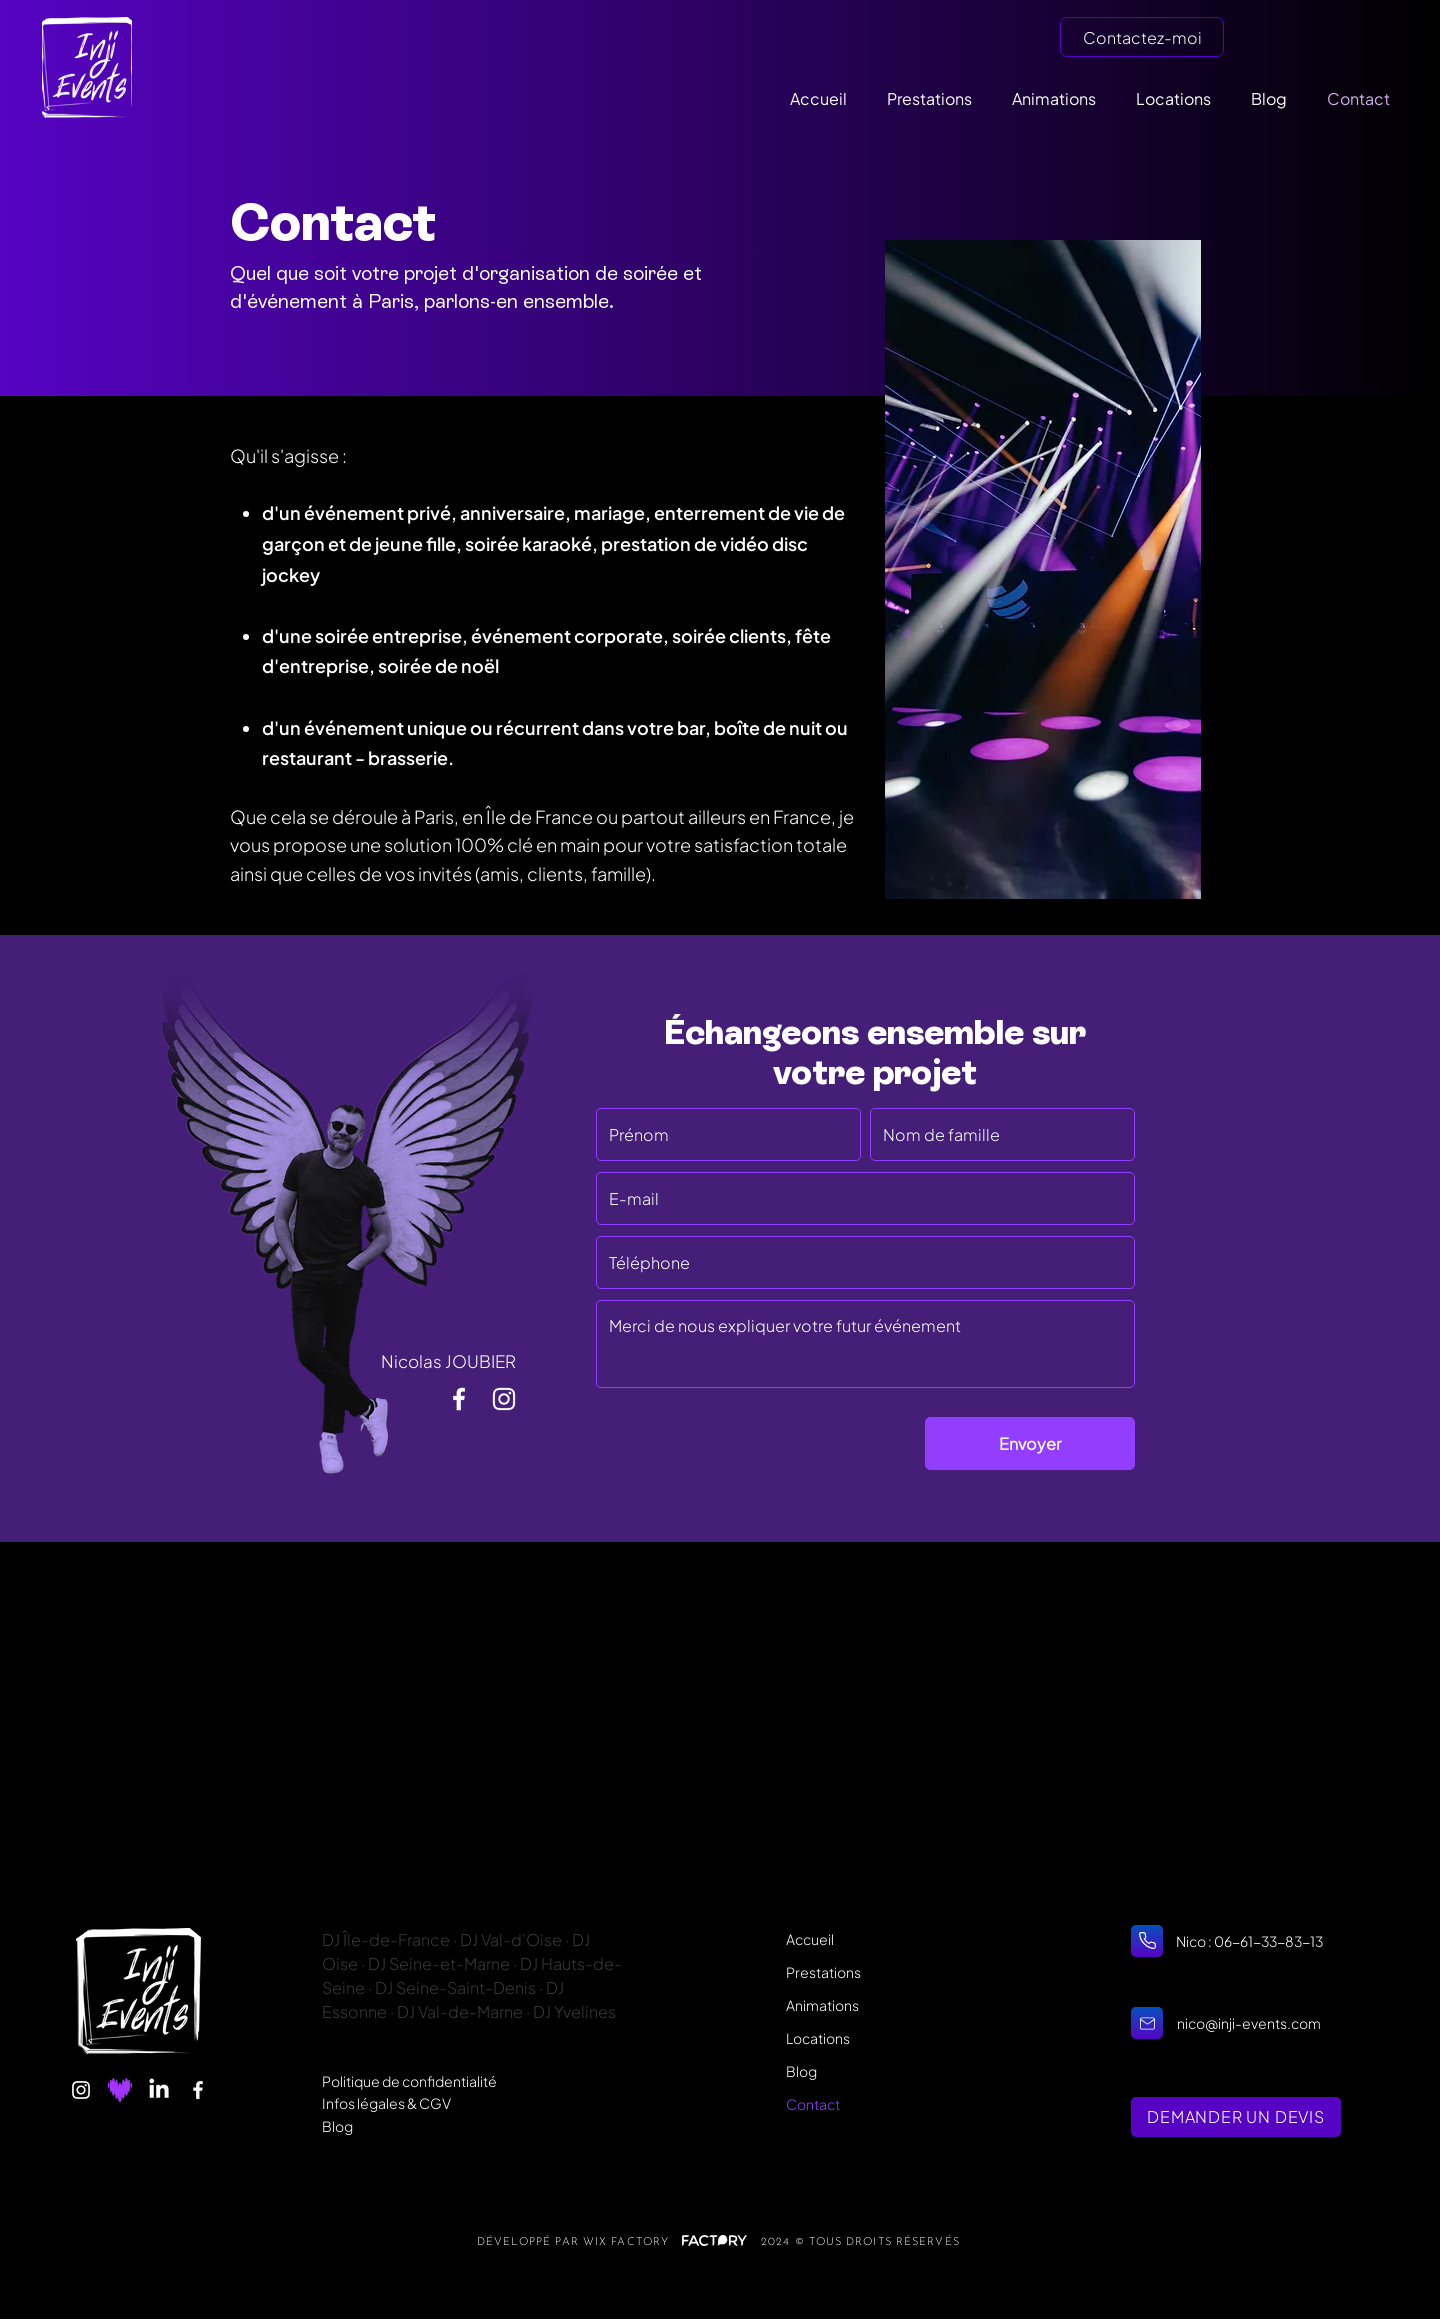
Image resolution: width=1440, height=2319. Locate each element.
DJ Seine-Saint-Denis (455, 1987)
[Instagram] (81, 2090)
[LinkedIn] (159, 2090)
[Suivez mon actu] (459, 1399)
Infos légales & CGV (386, 2103)
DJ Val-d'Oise (511, 1939)
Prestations (823, 1972)
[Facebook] (198, 2090)
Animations (822, 2005)
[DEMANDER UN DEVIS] (1236, 2117)
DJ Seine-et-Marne (440, 1963)
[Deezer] (120, 2090)
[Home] (1147, 1941)
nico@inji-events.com (1249, 2023)
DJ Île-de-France (386, 1939)
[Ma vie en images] (504, 1399)
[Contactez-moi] (1142, 37)
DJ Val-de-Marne (460, 2011)
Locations (818, 2038)
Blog (337, 2126)
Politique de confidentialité (409, 2081)
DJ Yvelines (574, 2011)
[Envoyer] (1030, 1443)
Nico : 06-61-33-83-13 (1250, 1941)
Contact (813, 2104)
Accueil (810, 1939)
